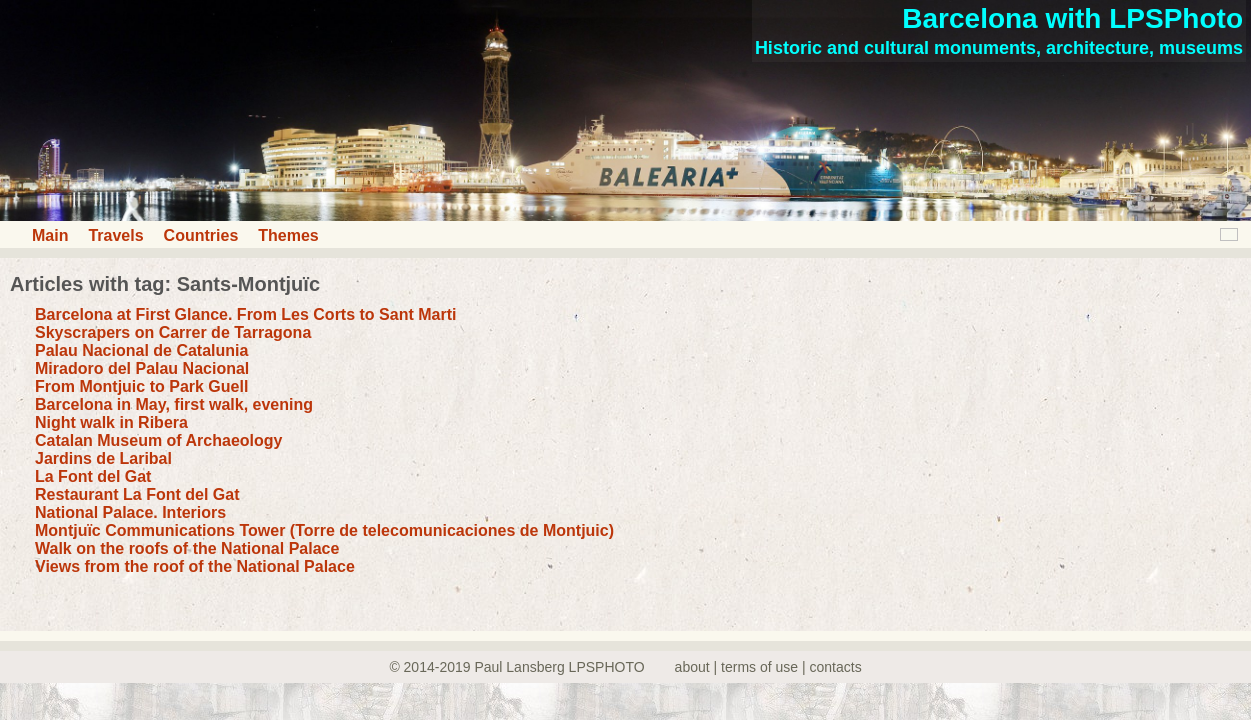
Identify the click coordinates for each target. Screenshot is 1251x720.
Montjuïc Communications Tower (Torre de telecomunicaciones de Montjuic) (324, 530)
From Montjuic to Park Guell (141, 386)
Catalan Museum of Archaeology (158, 440)
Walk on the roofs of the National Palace (187, 548)
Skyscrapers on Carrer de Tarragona (173, 332)
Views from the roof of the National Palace (195, 566)
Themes (288, 235)
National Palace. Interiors (130, 512)
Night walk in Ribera (111, 422)
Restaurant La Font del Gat (137, 494)
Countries (201, 235)
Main (50, 235)
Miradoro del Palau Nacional (142, 368)
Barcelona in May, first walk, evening (174, 404)
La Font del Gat (93, 476)
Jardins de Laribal (103, 458)
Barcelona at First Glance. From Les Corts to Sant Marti (245, 314)
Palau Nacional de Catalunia (141, 350)
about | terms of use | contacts (768, 667)
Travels (115, 235)
